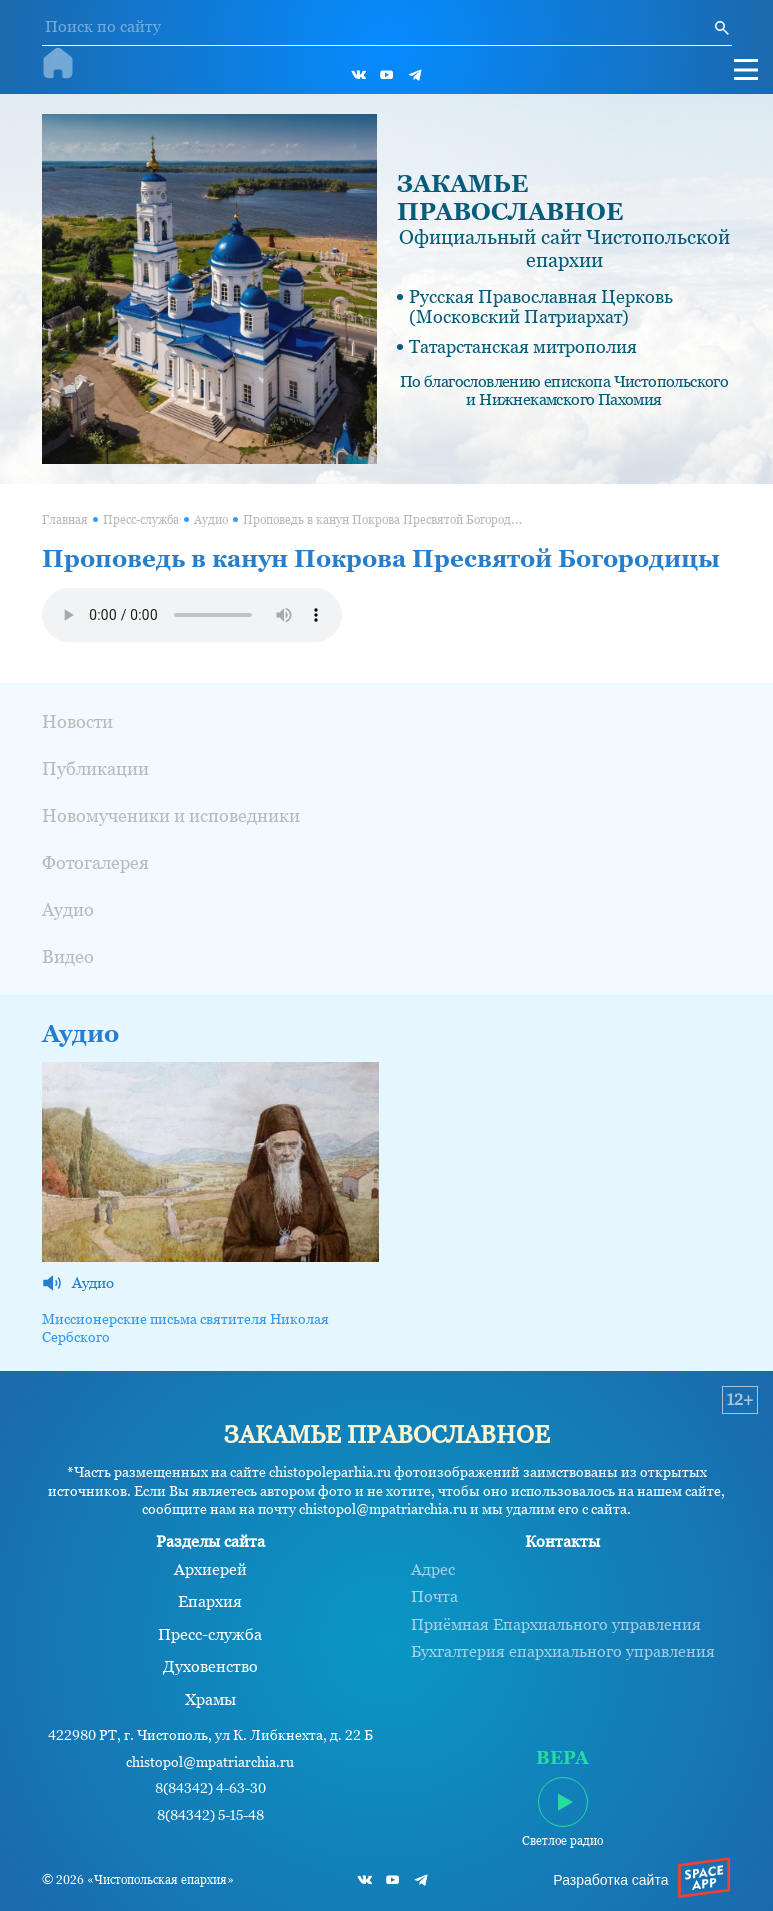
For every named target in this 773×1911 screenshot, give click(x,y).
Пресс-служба (141, 520)
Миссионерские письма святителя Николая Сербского (185, 1328)
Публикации (95, 768)
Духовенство (210, 1667)
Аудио (211, 520)
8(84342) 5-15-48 (210, 1815)
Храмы (210, 1700)
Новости (77, 721)
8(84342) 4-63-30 (210, 1788)
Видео (68, 956)
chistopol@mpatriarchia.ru (210, 1762)
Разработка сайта (610, 1880)
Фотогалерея (95, 862)
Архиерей (210, 1570)
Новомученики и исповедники (171, 815)
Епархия (210, 1602)
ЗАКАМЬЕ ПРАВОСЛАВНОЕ (510, 197)
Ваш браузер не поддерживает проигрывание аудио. (192, 615)
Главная (65, 520)
